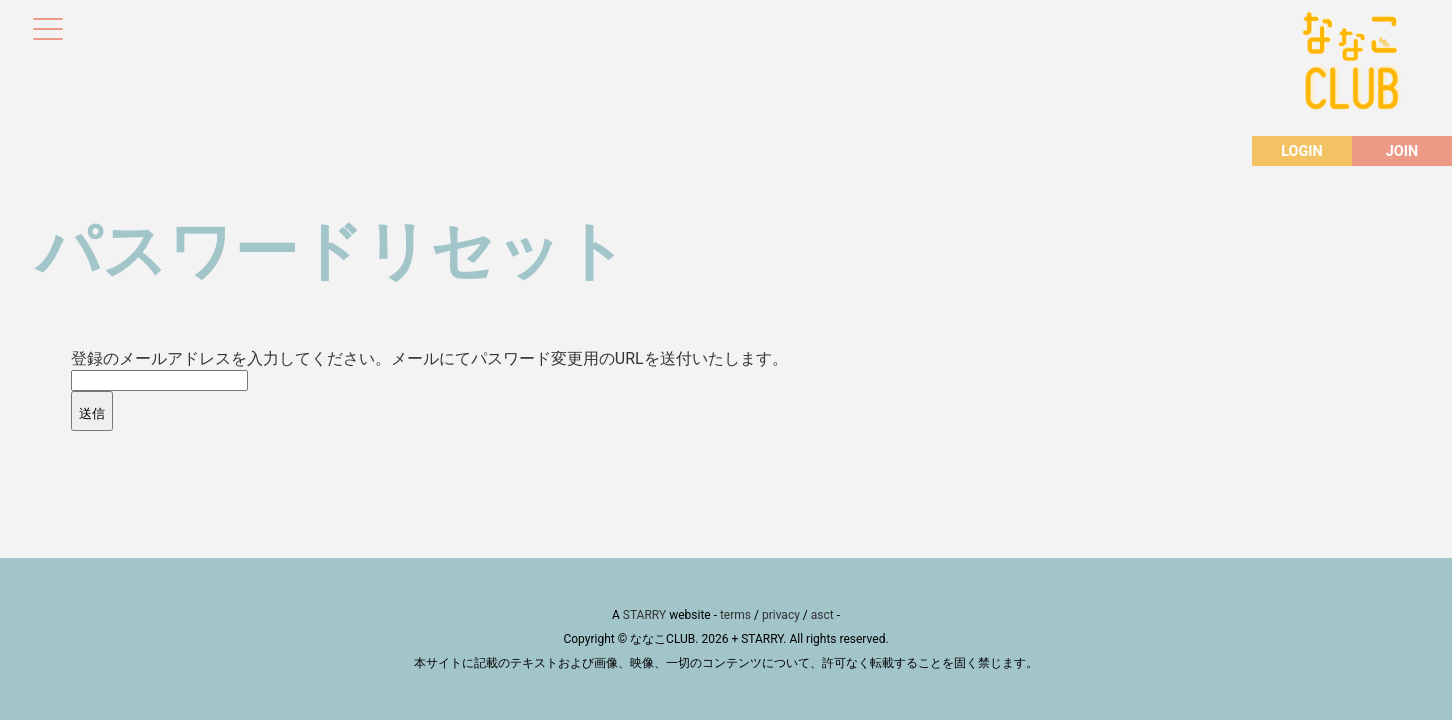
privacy (781, 615)
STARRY (644, 615)
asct (822, 615)
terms (735, 615)
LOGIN (1301, 151)
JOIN (1402, 151)
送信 (92, 413)
